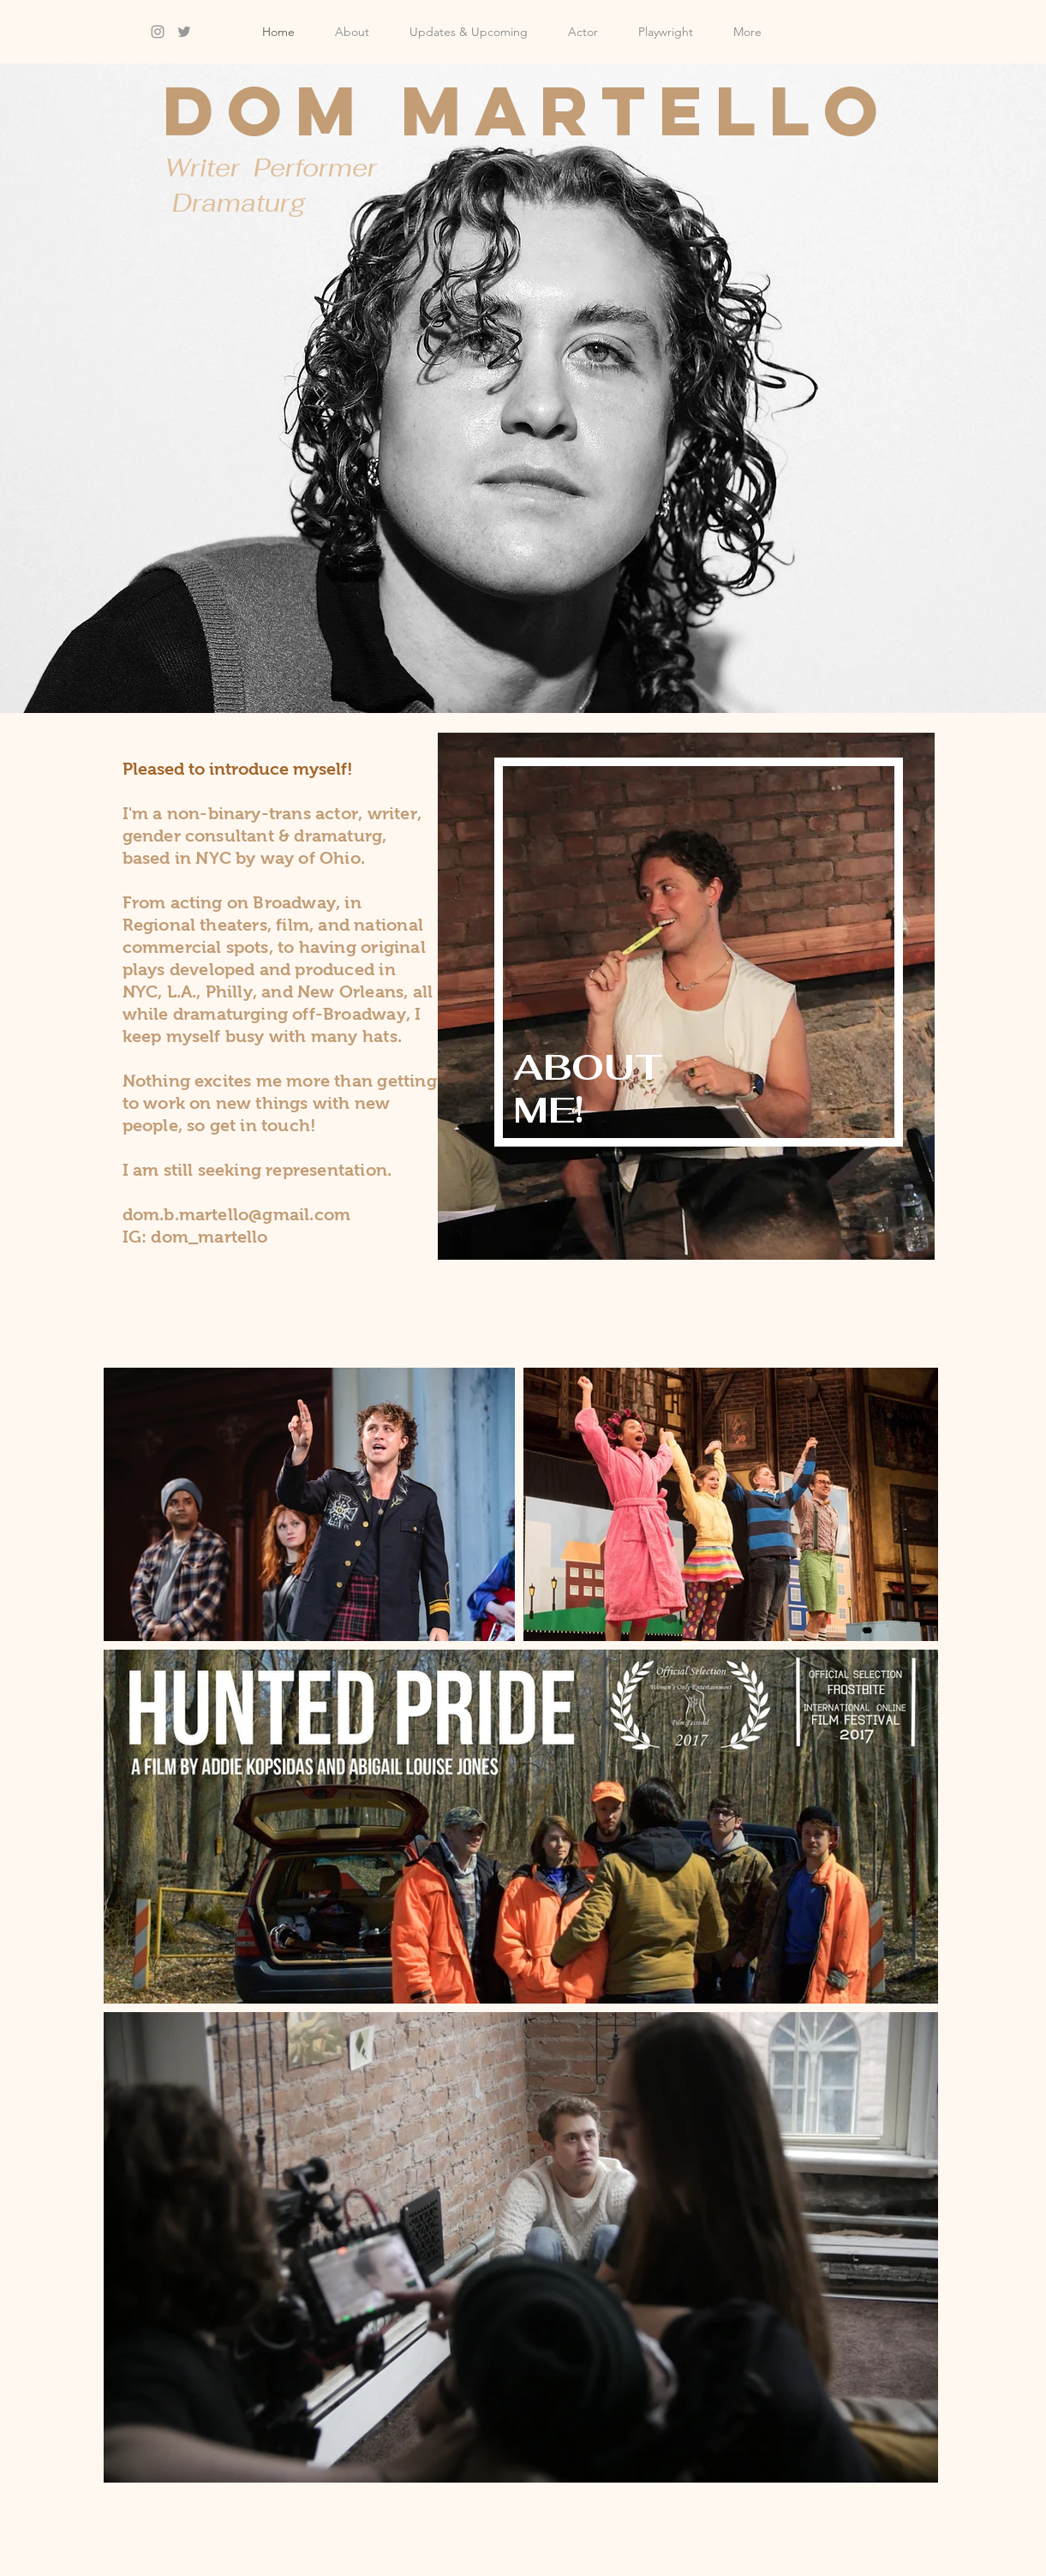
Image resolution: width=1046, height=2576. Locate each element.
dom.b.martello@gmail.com (237, 1214)
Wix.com (460, 2567)
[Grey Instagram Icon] (157, 31)
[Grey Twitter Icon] (184, 31)
